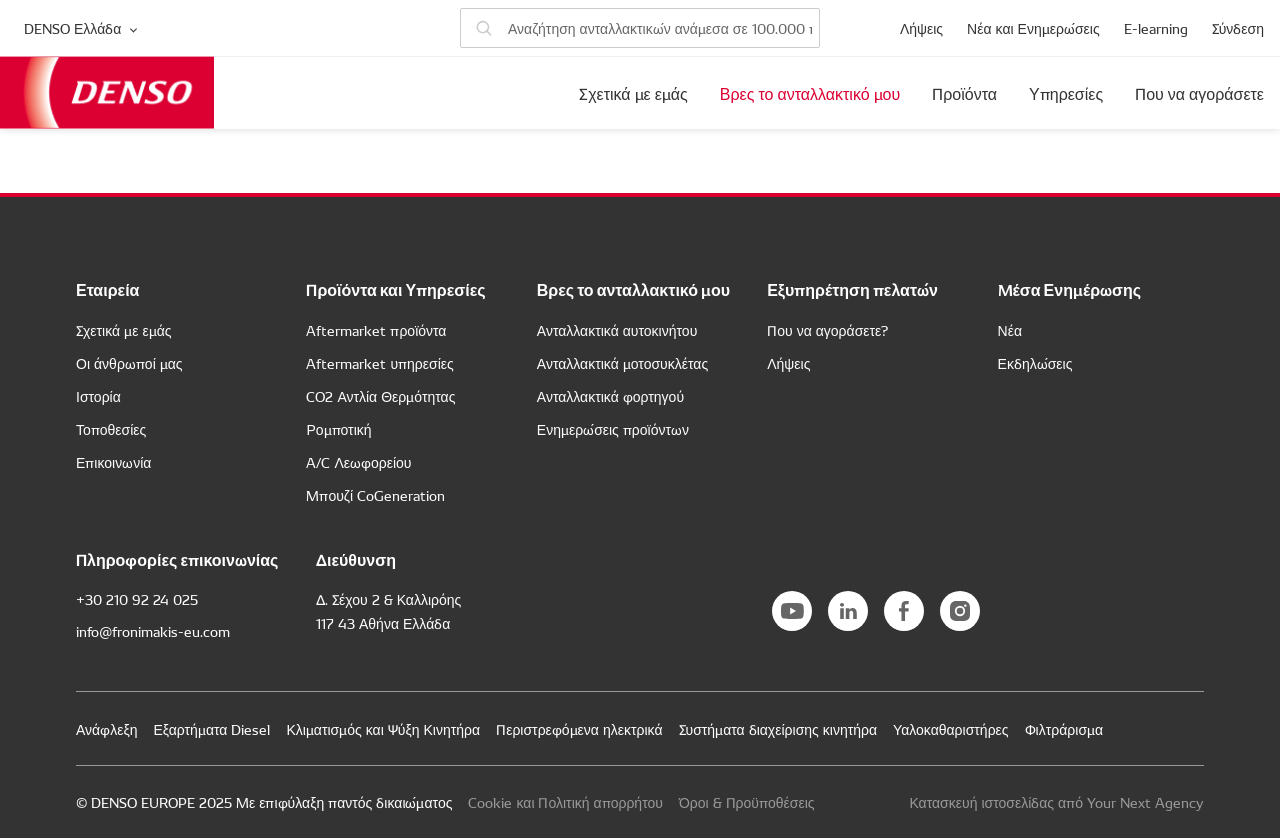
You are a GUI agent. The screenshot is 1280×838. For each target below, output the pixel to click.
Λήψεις (921, 28)
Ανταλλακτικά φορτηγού (610, 396)
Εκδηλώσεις (1035, 363)
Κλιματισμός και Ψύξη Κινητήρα (383, 729)
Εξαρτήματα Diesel (211, 729)
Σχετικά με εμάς (633, 93)
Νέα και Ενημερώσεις (1033, 28)
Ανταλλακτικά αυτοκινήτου (617, 330)
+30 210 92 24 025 (137, 599)
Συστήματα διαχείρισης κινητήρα (778, 729)
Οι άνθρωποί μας (129, 363)
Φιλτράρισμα (1064, 729)
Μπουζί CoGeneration (375, 495)
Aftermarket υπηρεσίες (379, 363)
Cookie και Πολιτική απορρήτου (565, 802)
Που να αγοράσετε (1199, 93)
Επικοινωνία (113, 462)
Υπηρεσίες (1066, 93)
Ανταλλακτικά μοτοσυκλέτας (622, 363)
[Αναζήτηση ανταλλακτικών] (640, 28)
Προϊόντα (964, 93)
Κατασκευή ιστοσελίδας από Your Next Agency (1056, 802)
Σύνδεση (1238, 28)
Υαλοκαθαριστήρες (951, 729)
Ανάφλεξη (106, 729)
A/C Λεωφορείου (358, 462)
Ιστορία (98, 396)
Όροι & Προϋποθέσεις (747, 802)
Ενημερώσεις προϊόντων (613, 429)
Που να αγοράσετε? (827, 330)
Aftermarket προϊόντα (376, 330)
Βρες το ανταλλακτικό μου (810, 93)
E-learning (1156, 28)
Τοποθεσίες (111, 429)
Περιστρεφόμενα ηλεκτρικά (579, 729)
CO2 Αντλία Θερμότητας (380, 396)
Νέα (1010, 330)
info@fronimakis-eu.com (153, 631)
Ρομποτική (338, 429)
